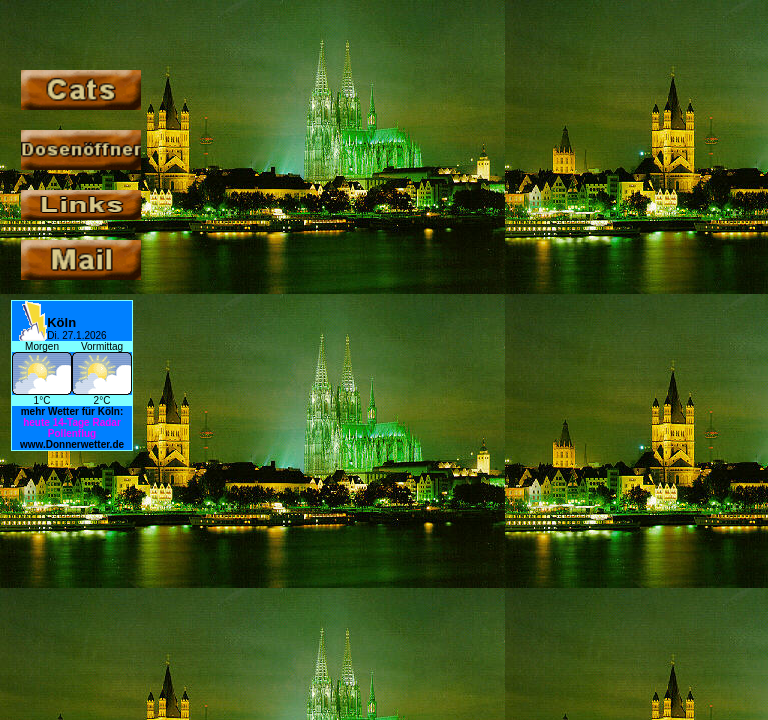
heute (36, 422)
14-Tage (71, 422)
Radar (106, 422)
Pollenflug (72, 433)
